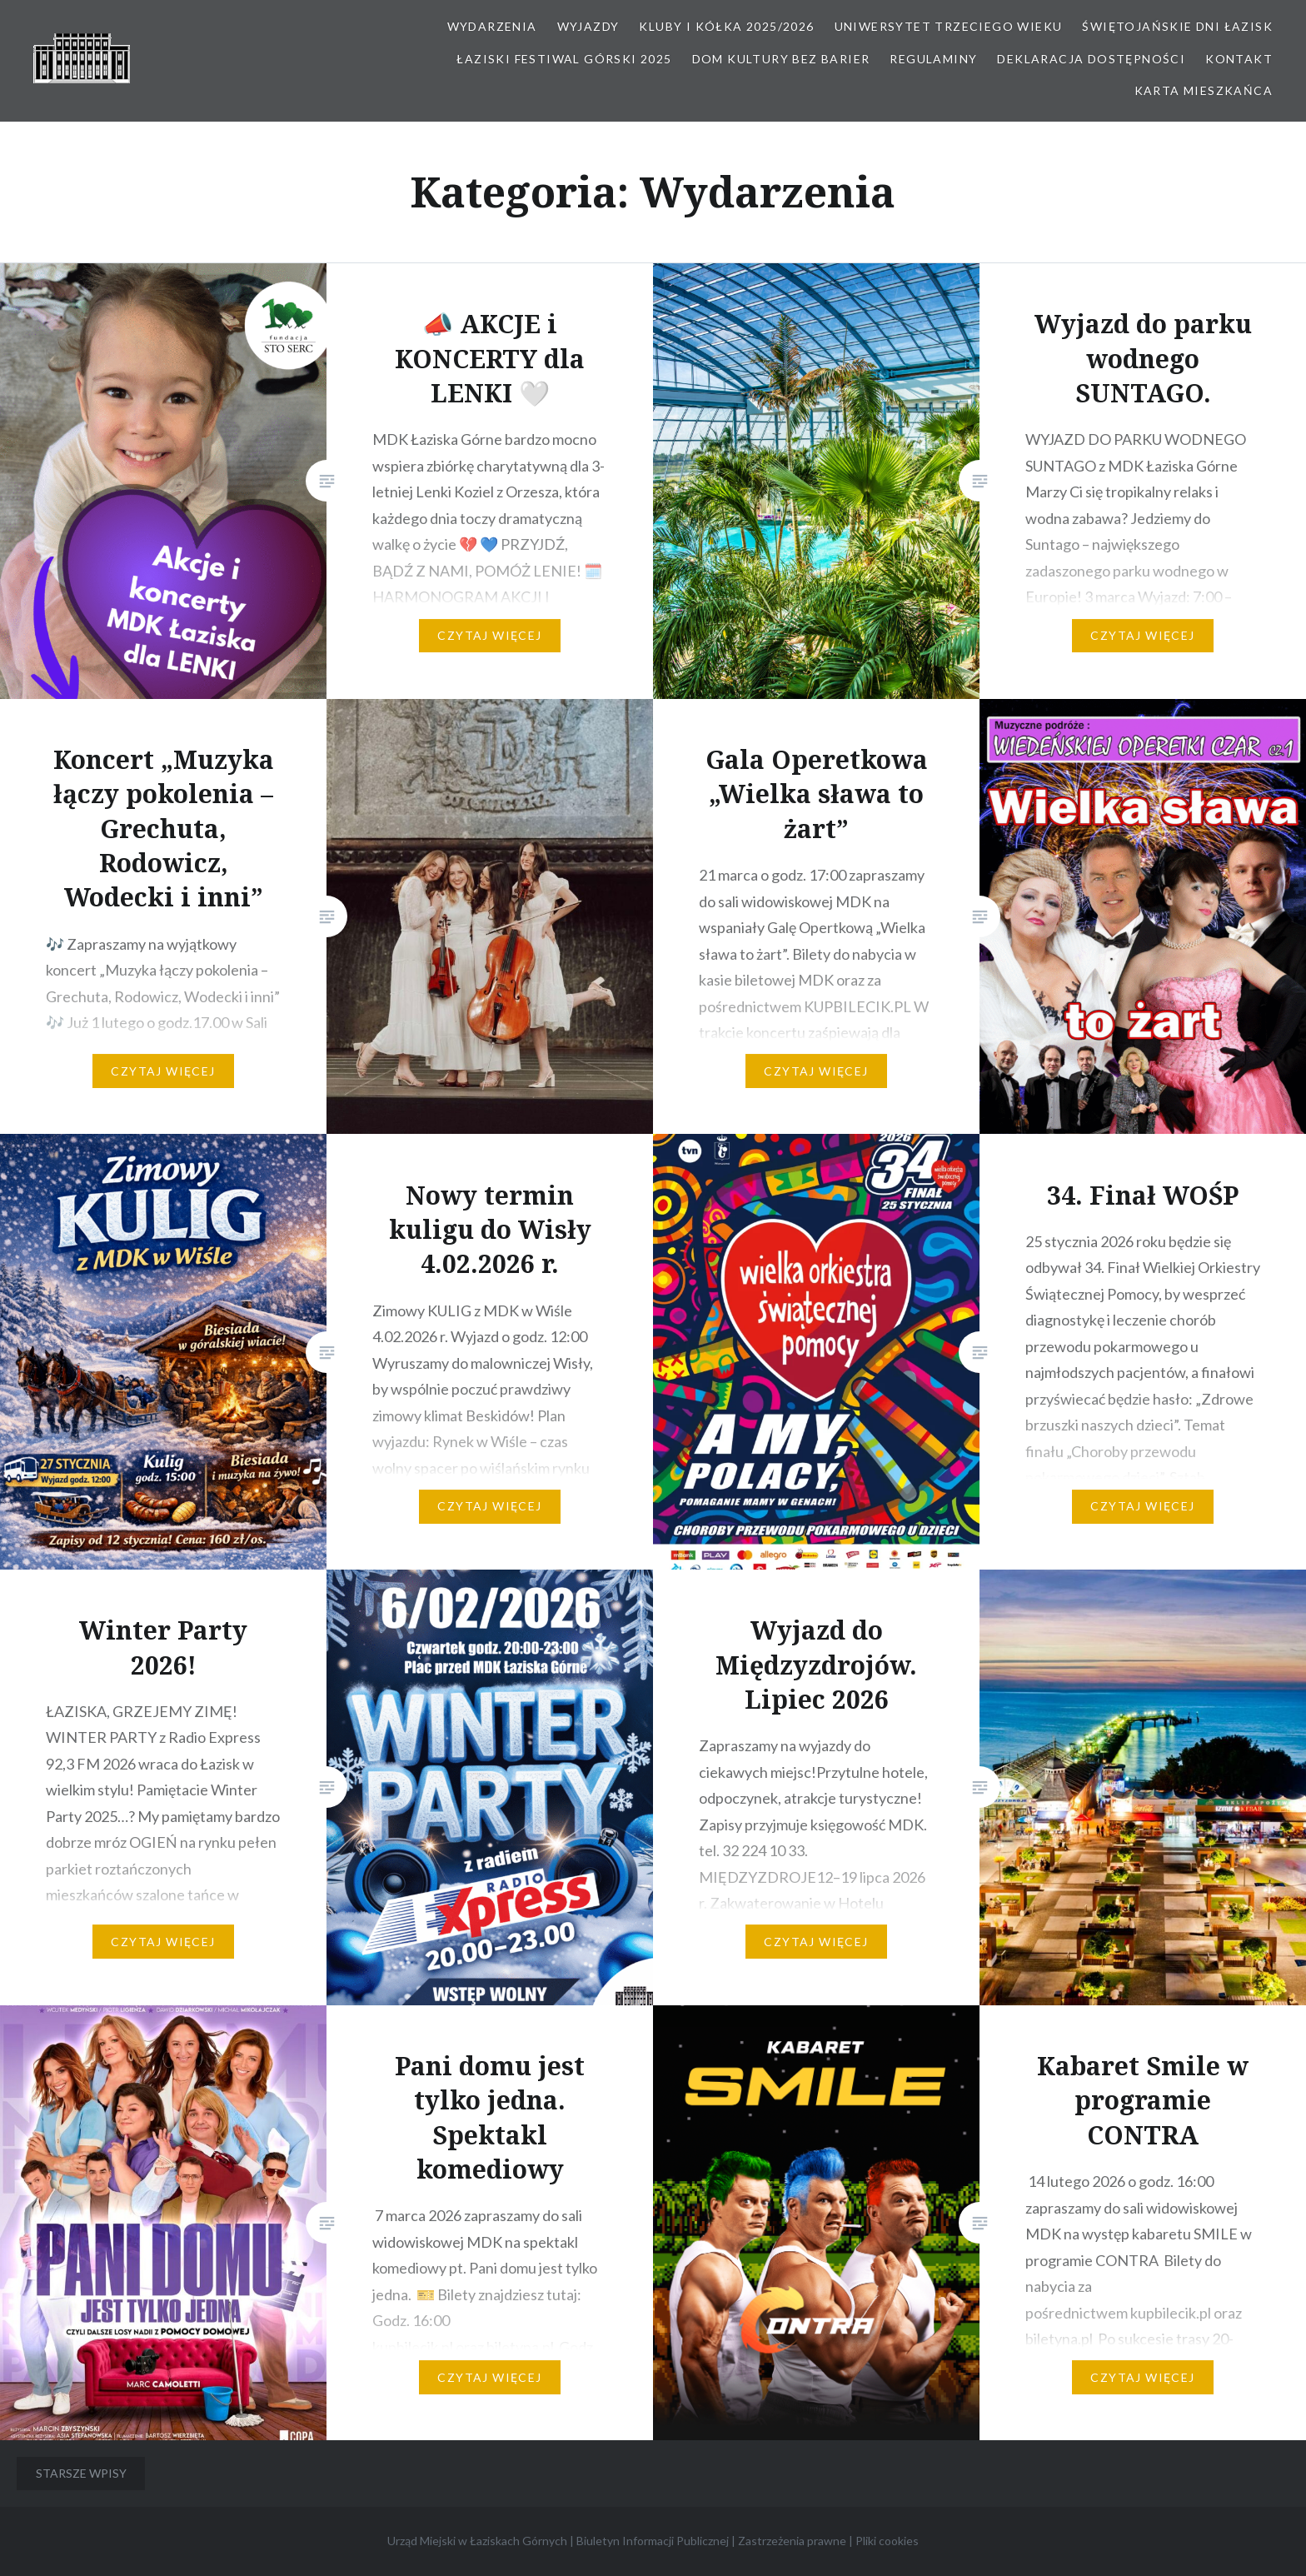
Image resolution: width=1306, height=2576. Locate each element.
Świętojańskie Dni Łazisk (1177, 26)
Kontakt (1239, 59)
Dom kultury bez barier (781, 59)
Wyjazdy (588, 26)
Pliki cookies (887, 2541)
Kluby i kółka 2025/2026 (726, 26)
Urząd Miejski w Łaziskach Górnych (477, 2541)
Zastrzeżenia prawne (792, 2541)
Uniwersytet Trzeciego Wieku (949, 26)
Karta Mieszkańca (1203, 90)
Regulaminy (933, 59)
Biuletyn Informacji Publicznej (652, 2541)
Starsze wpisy (81, 2473)
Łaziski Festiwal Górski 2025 (563, 59)
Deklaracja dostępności (1091, 59)
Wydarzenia (492, 26)
